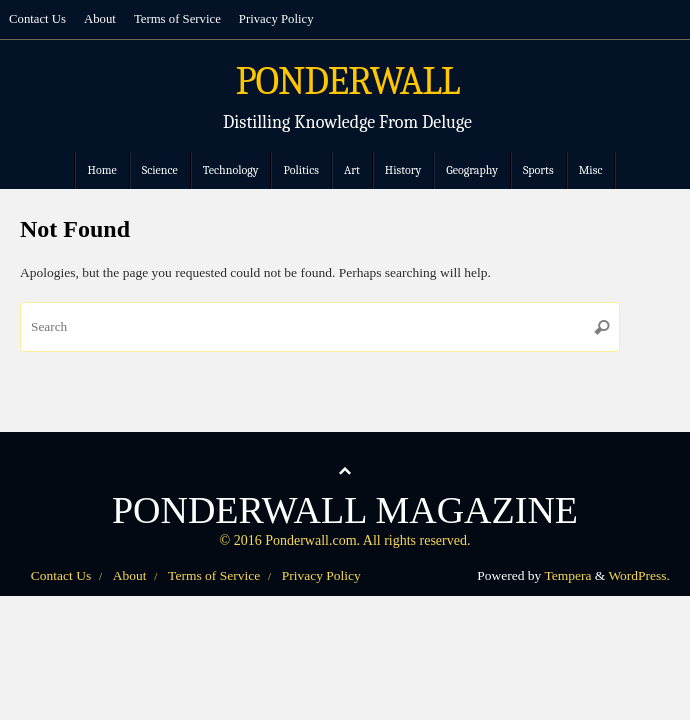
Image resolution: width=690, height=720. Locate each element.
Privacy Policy (276, 19)
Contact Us (37, 19)
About (100, 19)
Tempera (567, 575)
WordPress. (639, 575)
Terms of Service (177, 19)
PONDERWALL (348, 82)
